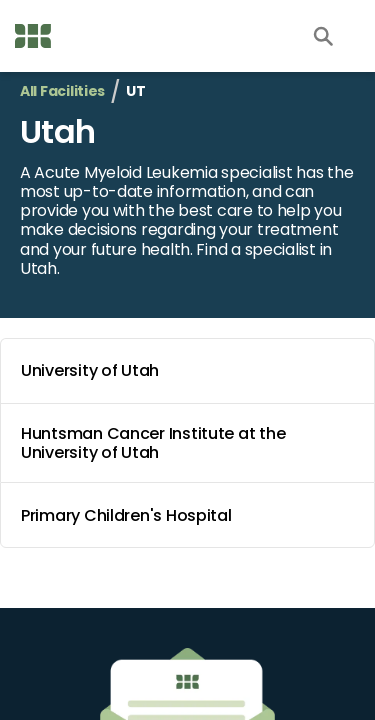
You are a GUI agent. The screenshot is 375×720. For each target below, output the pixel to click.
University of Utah (191, 371)
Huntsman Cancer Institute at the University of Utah (191, 443)
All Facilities (62, 91)
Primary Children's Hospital (191, 515)
